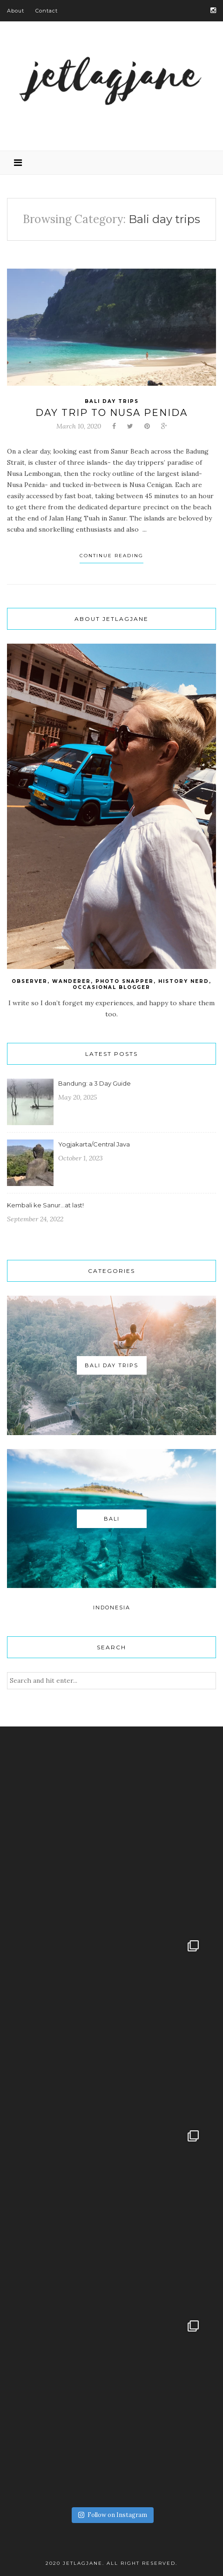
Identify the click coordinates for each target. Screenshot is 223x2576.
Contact (46, 10)
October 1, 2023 (80, 1158)
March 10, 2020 (78, 426)
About (15, 10)
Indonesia (111, 1607)
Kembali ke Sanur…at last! (45, 1205)
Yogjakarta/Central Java (94, 1144)
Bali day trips (112, 401)
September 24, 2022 (35, 1219)
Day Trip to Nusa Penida (111, 412)
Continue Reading (111, 556)
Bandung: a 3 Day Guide (94, 1083)
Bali (112, 1518)
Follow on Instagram (112, 2515)
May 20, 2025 (77, 1097)
